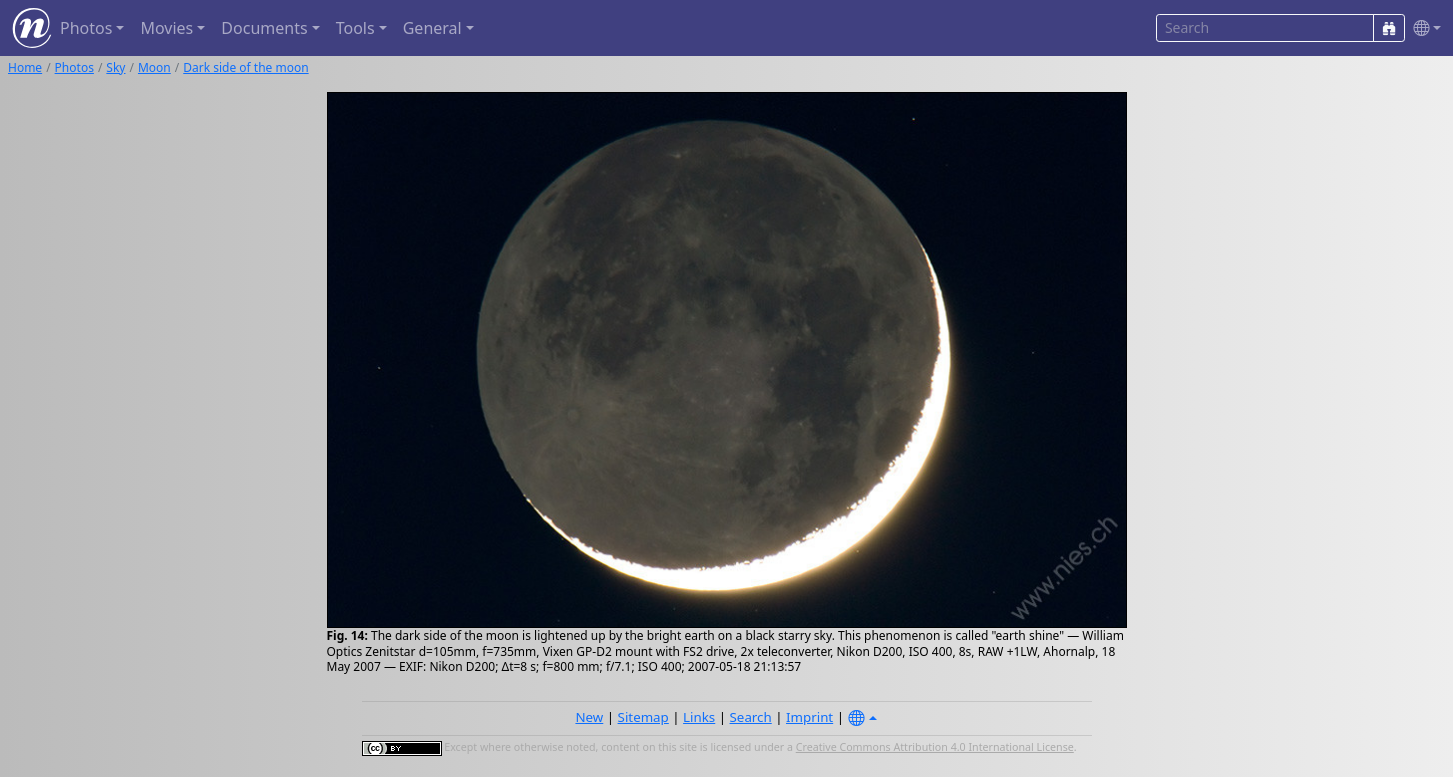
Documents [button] (264, 28)
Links (699, 717)
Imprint (809, 717)
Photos (74, 67)
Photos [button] (86, 28)
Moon (154, 67)
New (589, 717)
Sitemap (643, 717)
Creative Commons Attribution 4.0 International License (935, 747)
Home (25, 67)
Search (751, 717)
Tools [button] (355, 28)
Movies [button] (166, 28)
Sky (115, 67)
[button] (1423, 28)
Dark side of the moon (245, 67)
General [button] (432, 28)
